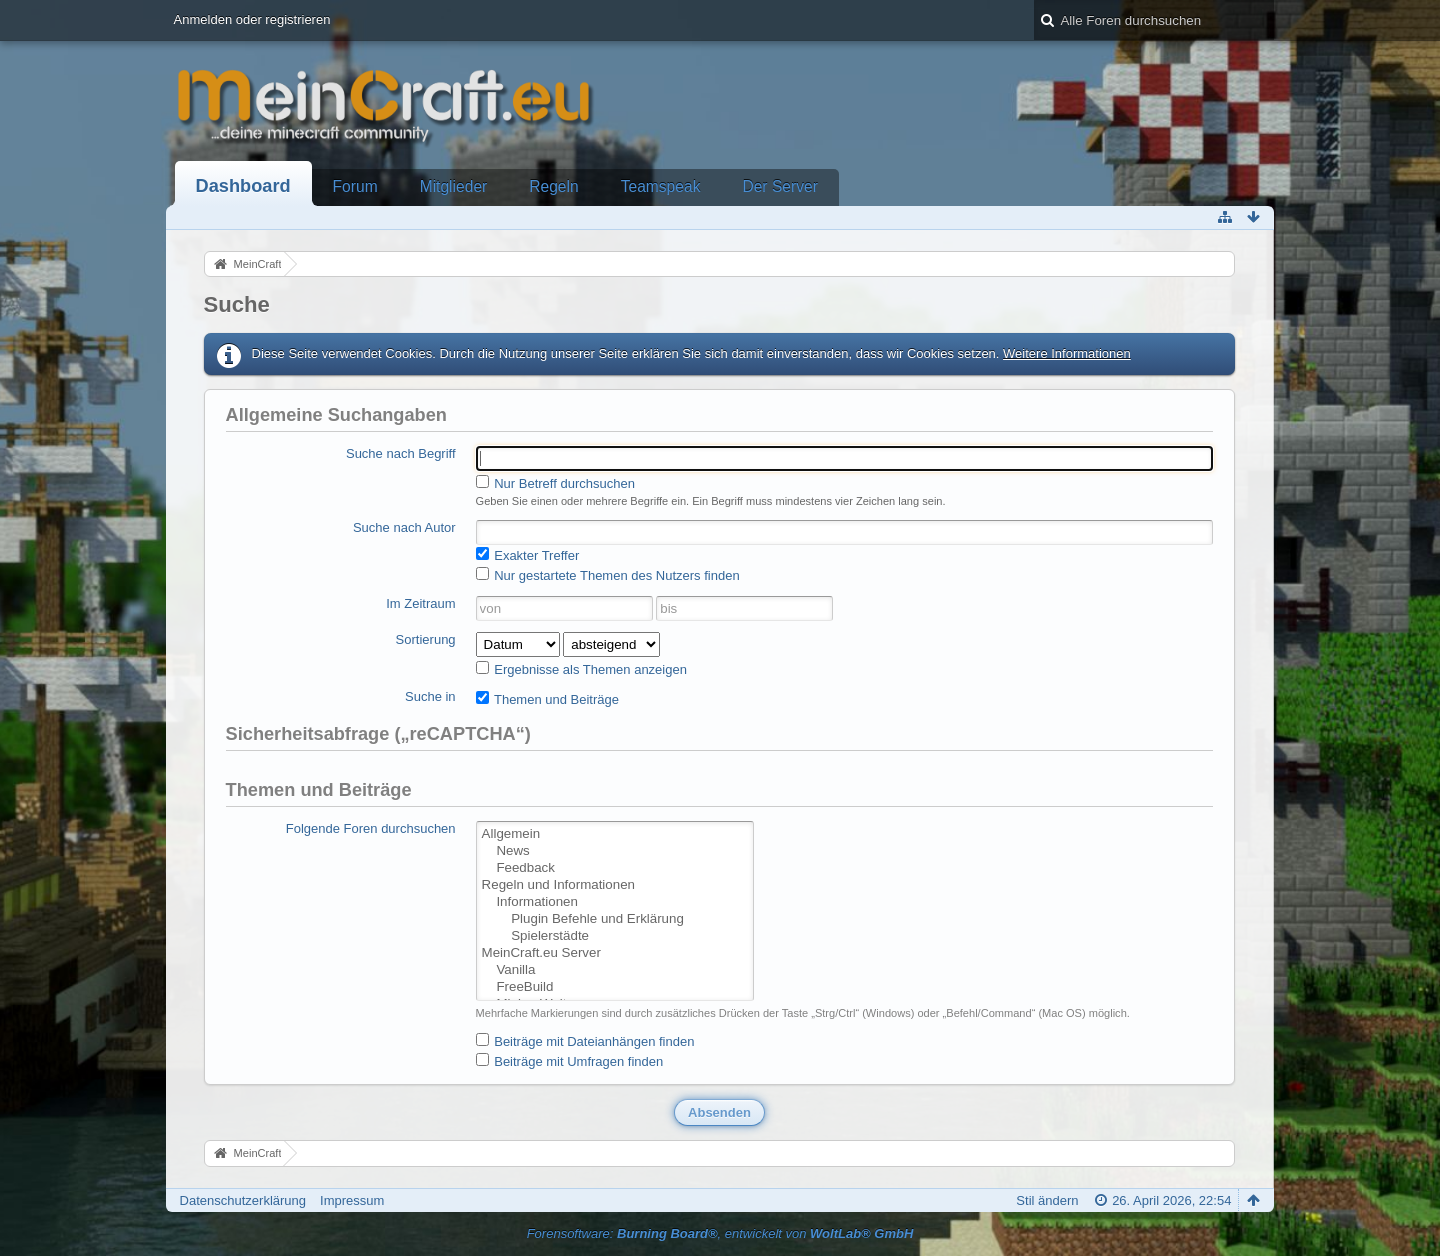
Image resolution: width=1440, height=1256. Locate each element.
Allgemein (615, 834)
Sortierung (426, 639)
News (615, 851)
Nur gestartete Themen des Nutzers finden (608, 575)
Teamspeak (661, 186)
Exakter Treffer (528, 555)
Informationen (615, 902)
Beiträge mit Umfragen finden (570, 1061)
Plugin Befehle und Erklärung (615, 919)
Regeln (553, 186)
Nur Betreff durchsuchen (555, 483)
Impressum (352, 1200)
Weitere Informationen (1067, 353)
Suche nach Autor (404, 527)
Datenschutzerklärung (243, 1200)
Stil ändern (1047, 1200)
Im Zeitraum (420, 603)
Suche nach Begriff (401, 453)
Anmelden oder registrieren (252, 19)
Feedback (615, 868)
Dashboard (243, 186)
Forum (355, 186)
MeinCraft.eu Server (615, 953)
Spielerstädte (615, 936)
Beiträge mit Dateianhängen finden (585, 1041)
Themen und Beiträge (547, 699)
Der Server (779, 186)
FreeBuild (615, 987)
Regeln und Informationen (615, 885)
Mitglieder (454, 186)
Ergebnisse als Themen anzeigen (581, 669)
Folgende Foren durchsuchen (371, 828)
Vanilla (615, 970)
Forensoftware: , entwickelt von (720, 1233)
